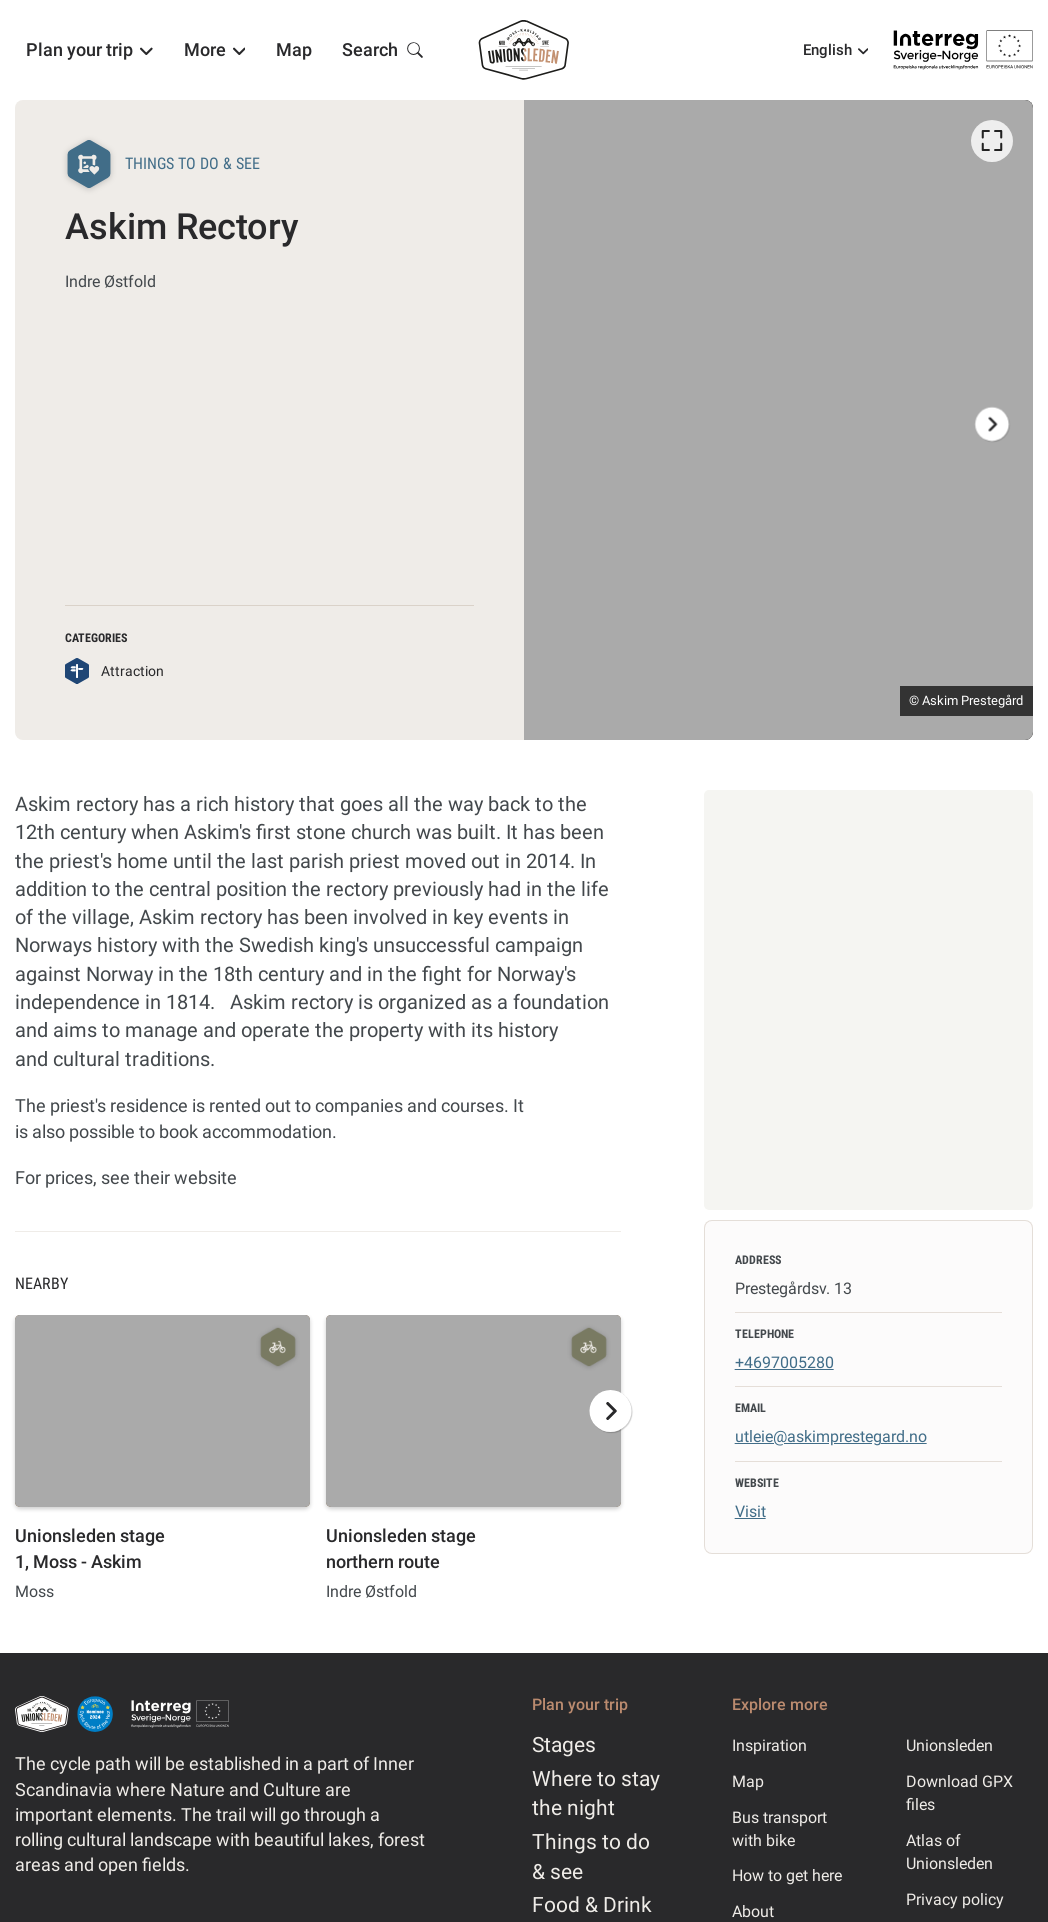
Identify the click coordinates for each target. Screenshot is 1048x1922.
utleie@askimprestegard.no (831, 1436)
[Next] (992, 424)
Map (748, 1781)
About (753, 1911)
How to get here (787, 1875)
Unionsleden (949, 1745)
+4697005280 (784, 1362)
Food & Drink (592, 1905)
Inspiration (769, 1745)
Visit (750, 1511)
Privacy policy (955, 1899)
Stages (564, 1745)
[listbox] (778, 420)
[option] (778, 420)
